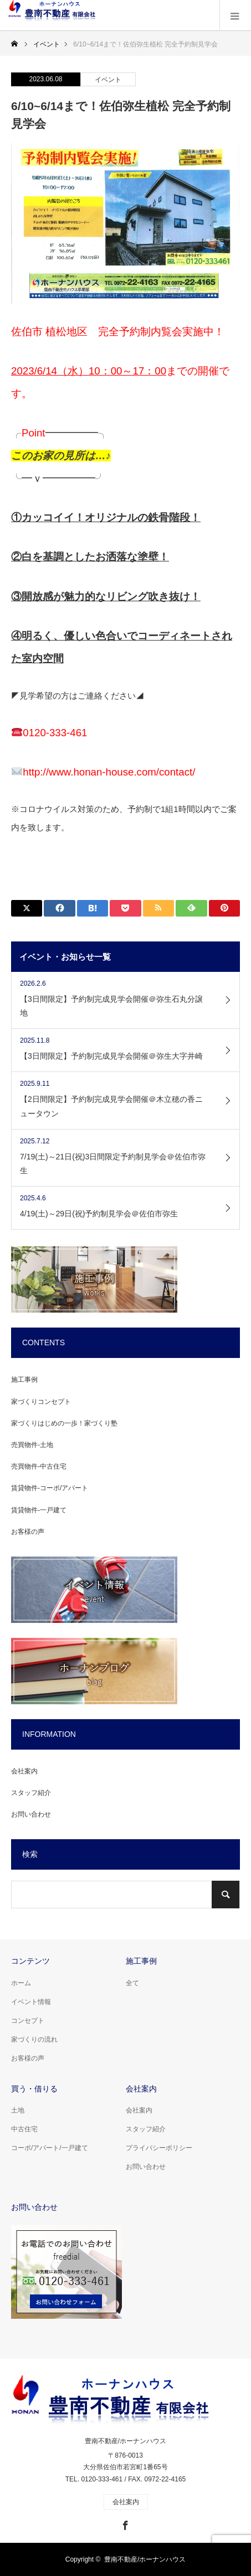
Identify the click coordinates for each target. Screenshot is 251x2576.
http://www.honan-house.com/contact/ (109, 772)
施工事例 (24, 1379)
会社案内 (24, 1771)
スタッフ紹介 (31, 1793)
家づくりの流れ (34, 2039)
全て (132, 1983)
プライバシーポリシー (159, 2148)
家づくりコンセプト (41, 1402)
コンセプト (27, 2021)
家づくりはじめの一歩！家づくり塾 (64, 1423)
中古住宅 (24, 2129)
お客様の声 (27, 1532)
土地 (17, 2110)
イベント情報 (31, 2002)
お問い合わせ (31, 1814)
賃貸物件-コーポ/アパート (49, 1488)
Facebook (124, 2523)
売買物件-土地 (32, 1445)
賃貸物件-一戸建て (38, 1510)
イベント (108, 80)
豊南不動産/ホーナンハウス (125, 2441)
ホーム (21, 1983)
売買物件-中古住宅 (38, 1466)
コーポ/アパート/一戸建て (49, 2148)
